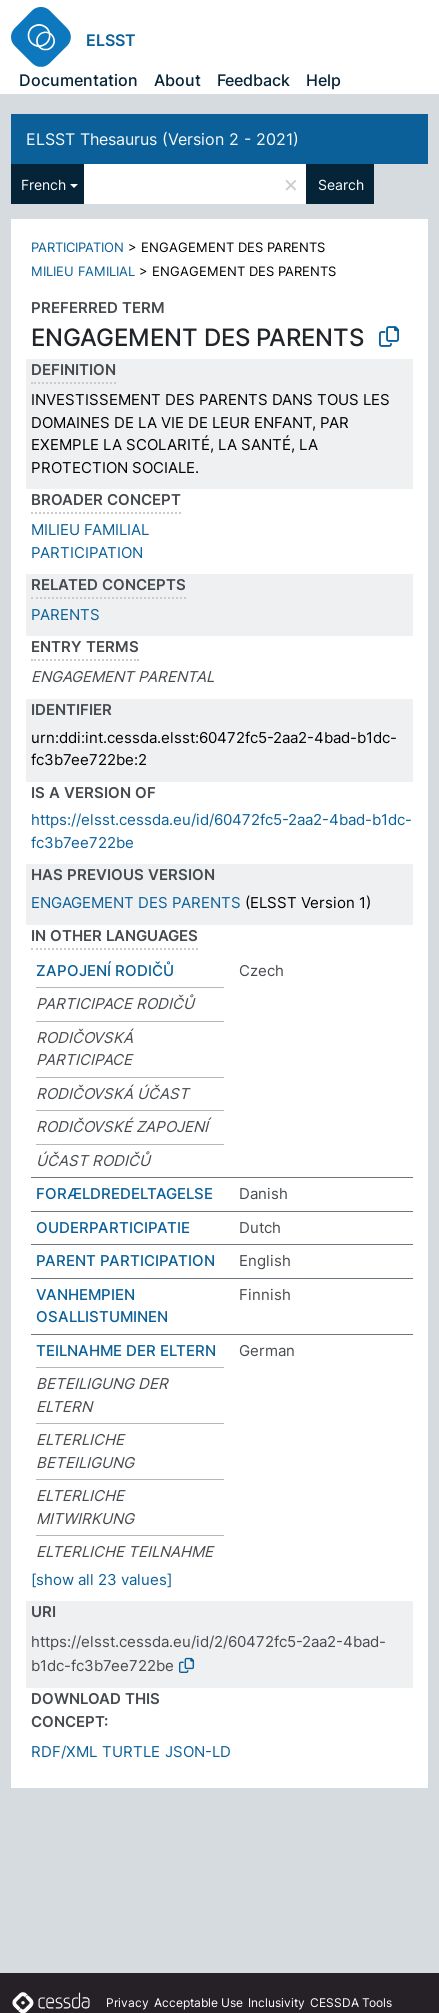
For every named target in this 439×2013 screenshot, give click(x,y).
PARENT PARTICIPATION (125, 1260)
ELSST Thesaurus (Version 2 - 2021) (162, 139)
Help (323, 80)
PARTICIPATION (77, 247)
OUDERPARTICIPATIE (113, 1227)
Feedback (253, 80)
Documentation (78, 80)
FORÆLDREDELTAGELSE (124, 1193)
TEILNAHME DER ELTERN (126, 1350)
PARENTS (65, 614)
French (43, 184)
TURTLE (131, 1751)
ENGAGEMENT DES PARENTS (136, 902)
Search (341, 184)
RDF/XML (64, 1751)
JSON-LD (198, 1751)
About (177, 80)
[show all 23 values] (101, 1579)
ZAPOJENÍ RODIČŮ (105, 970)
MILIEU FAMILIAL (83, 271)
